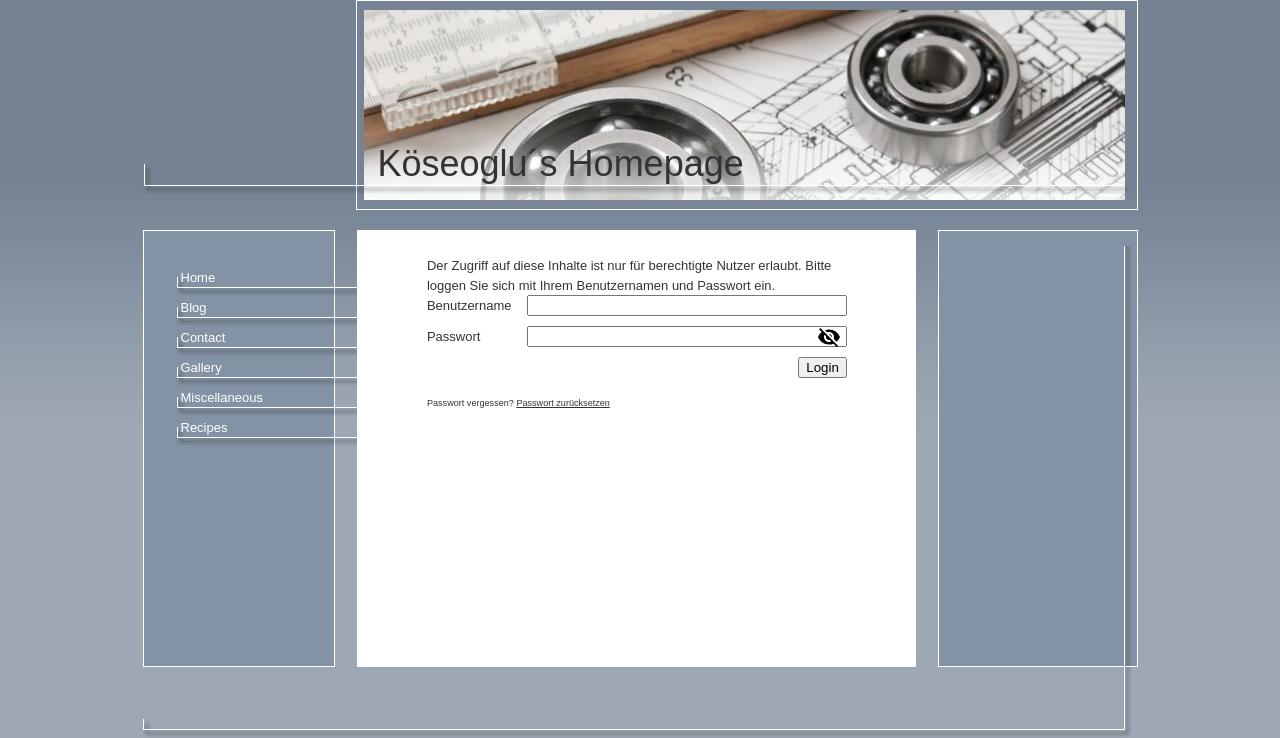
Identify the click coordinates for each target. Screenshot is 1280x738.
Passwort (453, 336)
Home (198, 277)
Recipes (204, 427)
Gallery (201, 367)
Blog (194, 307)
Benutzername (469, 305)
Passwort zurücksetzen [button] (563, 403)
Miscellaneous (222, 397)
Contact (203, 337)
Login (822, 367)
